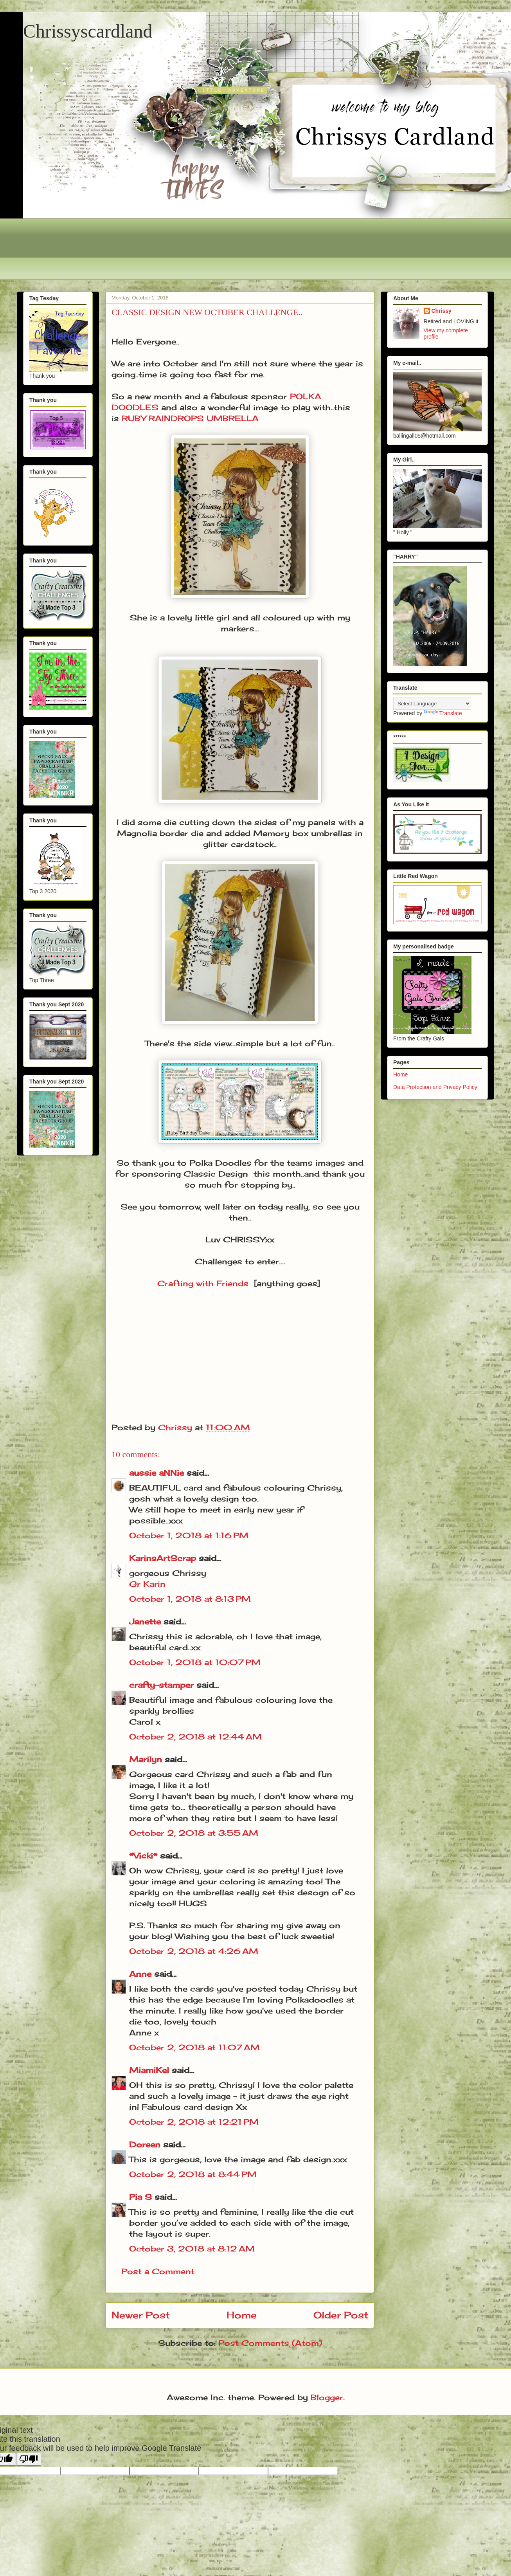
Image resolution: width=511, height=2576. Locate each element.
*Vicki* (143, 1855)
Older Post (340, 2315)
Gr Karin (147, 1584)
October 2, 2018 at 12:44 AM (195, 1736)
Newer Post (141, 2315)
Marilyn (145, 1759)
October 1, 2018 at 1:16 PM (188, 1535)
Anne (140, 1974)
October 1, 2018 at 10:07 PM (195, 1662)
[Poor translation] (28, 2459)
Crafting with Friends (202, 1283)
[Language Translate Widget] (432, 704)
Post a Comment (157, 2271)
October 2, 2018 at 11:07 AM (194, 2047)
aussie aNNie (156, 1473)
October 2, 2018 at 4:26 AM (193, 1951)
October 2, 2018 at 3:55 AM (193, 1833)
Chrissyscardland (88, 31)
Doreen (144, 2144)
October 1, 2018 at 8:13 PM (190, 1599)
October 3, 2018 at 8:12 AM (192, 2248)
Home (242, 2315)
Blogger (327, 2397)
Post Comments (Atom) (270, 2343)
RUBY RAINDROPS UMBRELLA (190, 418)
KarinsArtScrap (162, 1558)
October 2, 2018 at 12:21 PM (194, 2122)
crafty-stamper (161, 1685)
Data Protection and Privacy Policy (435, 1087)
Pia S (140, 2197)
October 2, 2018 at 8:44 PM (193, 2174)
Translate (443, 713)
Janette (145, 1621)
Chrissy (442, 311)
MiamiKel (149, 2070)
